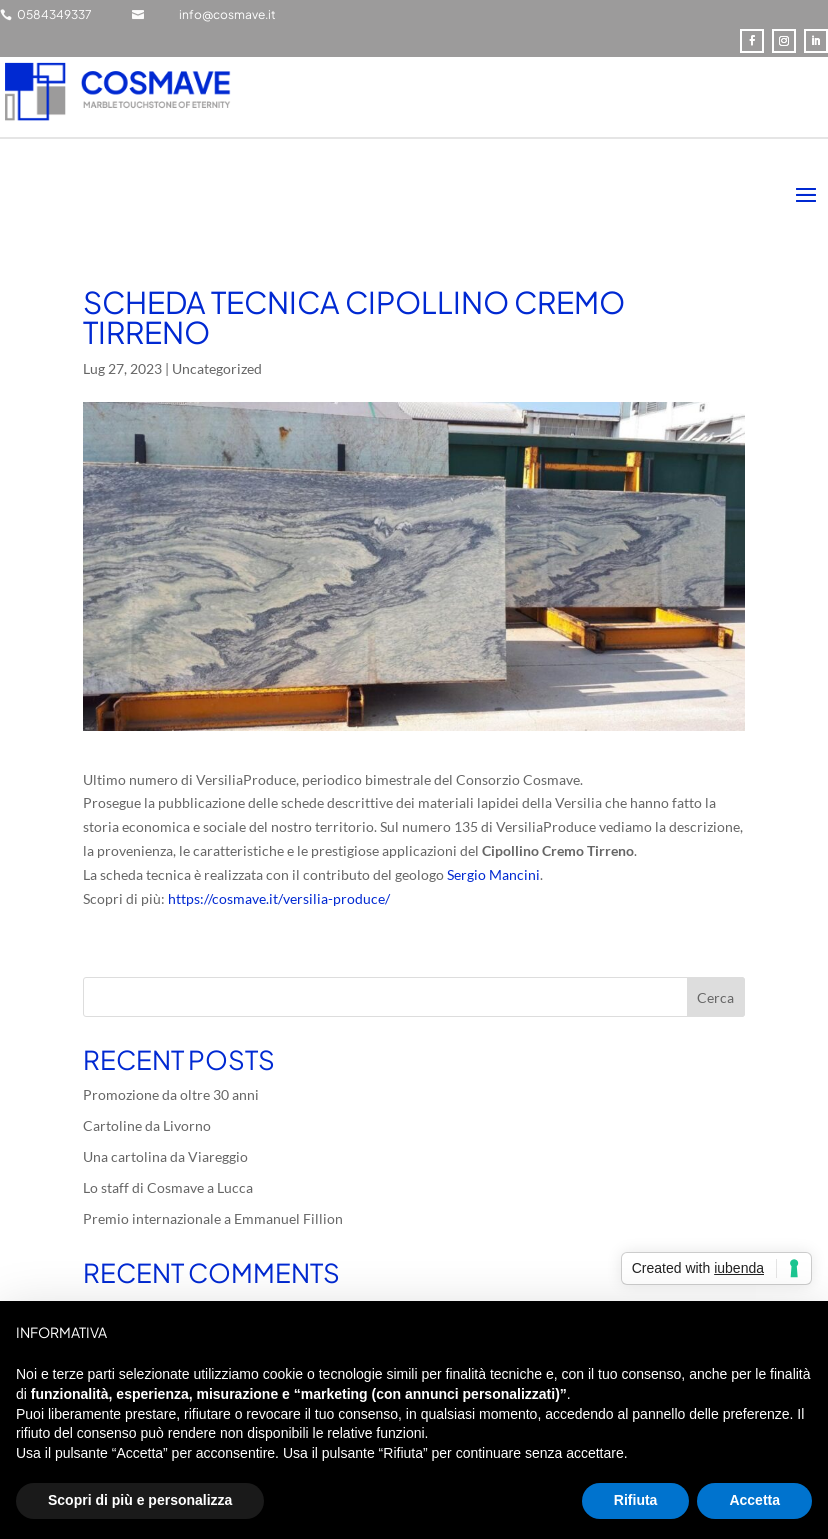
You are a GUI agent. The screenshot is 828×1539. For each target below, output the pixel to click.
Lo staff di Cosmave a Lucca (168, 1187)
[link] (493, 874)
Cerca (715, 997)
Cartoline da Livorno (147, 1125)
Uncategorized (217, 368)
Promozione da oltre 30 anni (171, 1094)
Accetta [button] (754, 1500)
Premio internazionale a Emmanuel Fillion (213, 1218)
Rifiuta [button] (636, 1500)
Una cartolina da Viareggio (165, 1156)
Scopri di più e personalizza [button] (140, 1500)
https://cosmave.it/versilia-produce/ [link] (279, 898)
